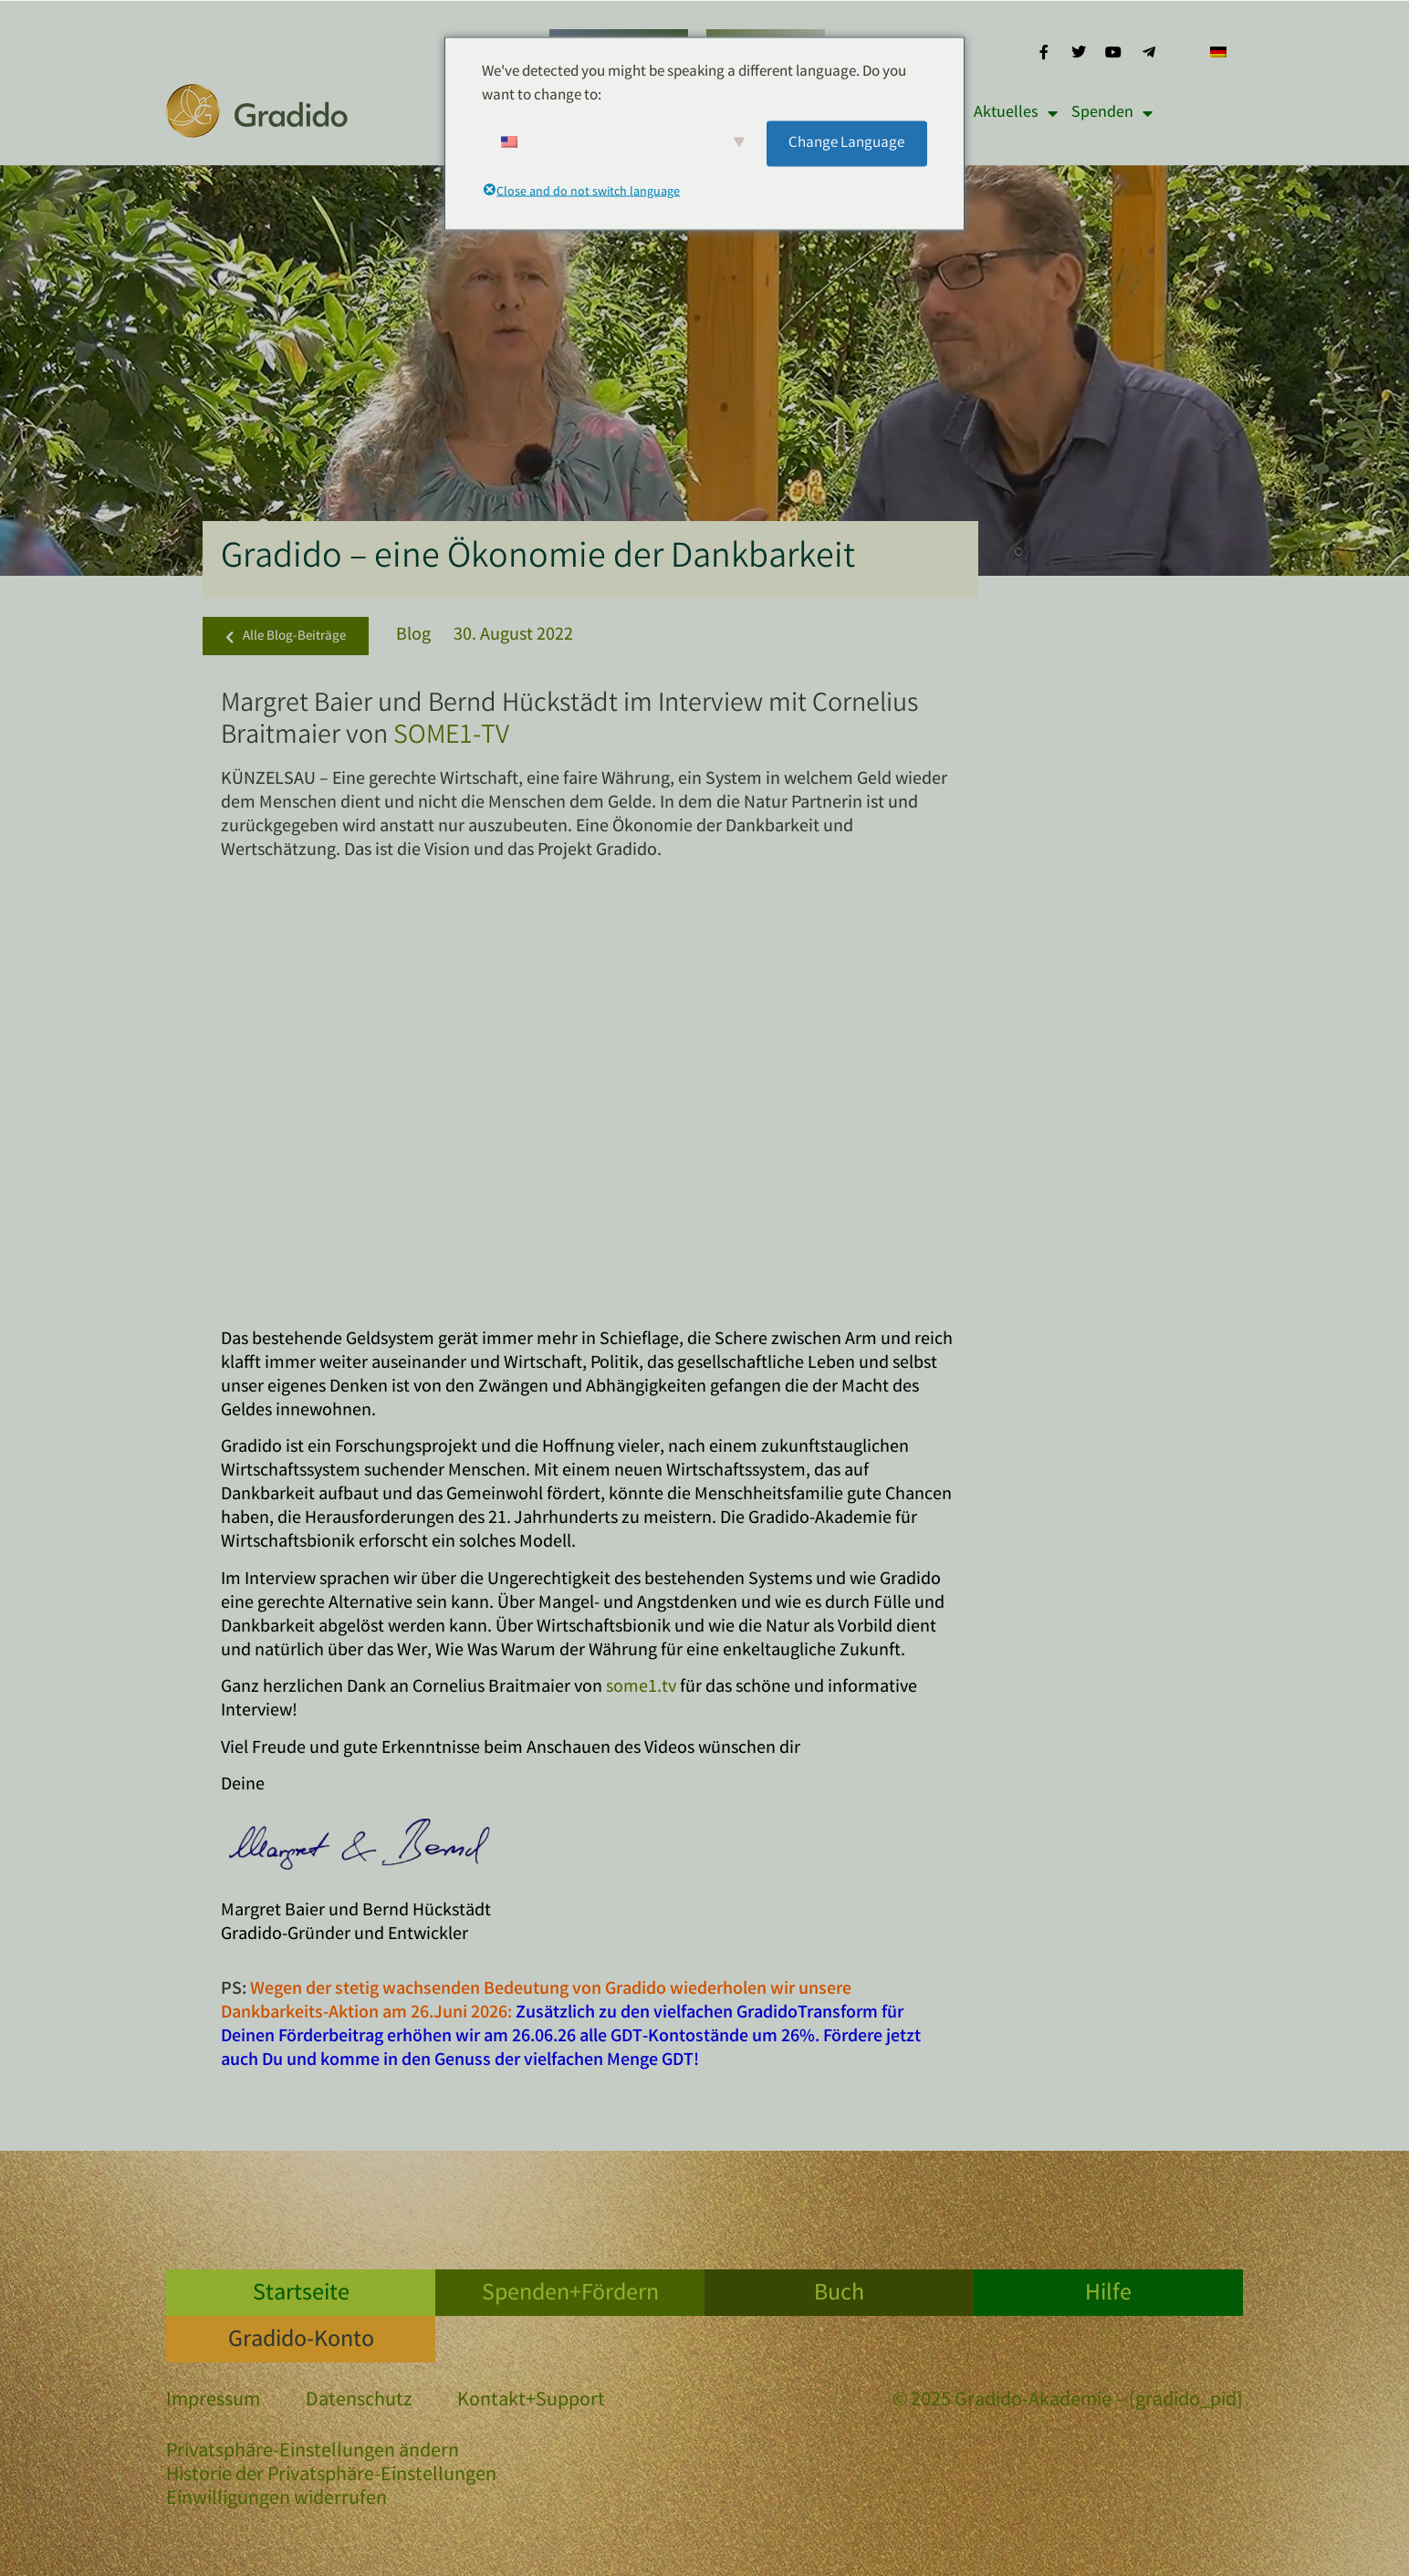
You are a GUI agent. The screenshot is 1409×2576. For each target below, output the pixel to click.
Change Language (846, 142)
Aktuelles (1016, 113)
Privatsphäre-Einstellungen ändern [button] (312, 2452)
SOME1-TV (451, 737)
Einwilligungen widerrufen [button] (276, 2500)
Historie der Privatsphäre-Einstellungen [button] (331, 2476)
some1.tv (641, 1687)
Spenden (1112, 113)
